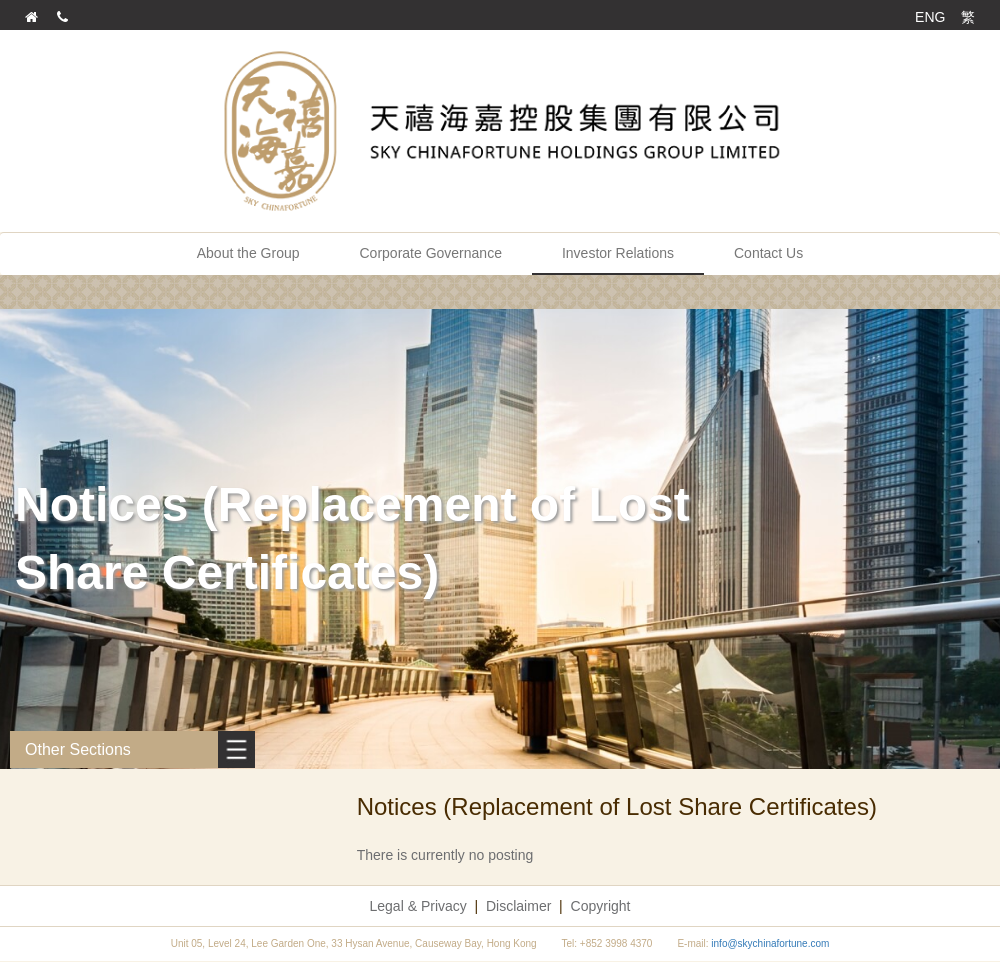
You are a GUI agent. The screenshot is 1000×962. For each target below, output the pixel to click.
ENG (930, 17)
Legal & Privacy (418, 906)
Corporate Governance (431, 253)
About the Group (248, 253)
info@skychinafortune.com (770, 943)
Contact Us (768, 253)
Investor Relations (618, 253)
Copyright (601, 906)
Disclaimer (518, 906)
